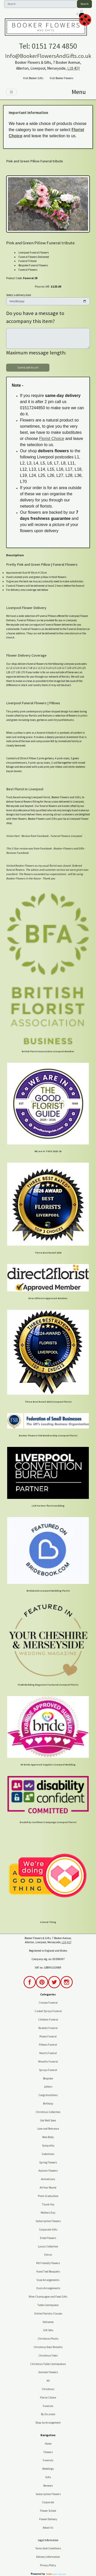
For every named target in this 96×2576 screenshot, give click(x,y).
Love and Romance (48, 2128)
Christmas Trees (48, 2355)
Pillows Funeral (48, 2044)
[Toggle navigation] (11, 92)
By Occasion (48, 2414)
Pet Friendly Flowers (48, 2263)
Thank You (48, 2204)
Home (48, 2443)
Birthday (48, 2103)
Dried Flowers (48, 2238)
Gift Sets (48, 2330)
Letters (48, 2086)
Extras (48, 2254)
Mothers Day (48, 2212)
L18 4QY (73, 68)
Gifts (48, 2477)
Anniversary (48, 2179)
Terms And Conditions (48, 2548)
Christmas (48, 2389)
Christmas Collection (48, 2112)
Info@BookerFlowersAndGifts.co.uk (48, 55)
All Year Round (48, 2187)
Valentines (48, 2154)
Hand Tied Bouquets (48, 2271)
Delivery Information (48, 2557)
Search (84, 4)
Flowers (48, 2452)
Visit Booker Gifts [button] (33, 78)
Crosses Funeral (48, 2002)
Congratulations (48, 2095)
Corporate (48, 2502)
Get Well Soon (48, 2120)
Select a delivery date (18, 295)
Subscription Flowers (48, 2221)
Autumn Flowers (48, 2170)
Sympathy (48, 2145)
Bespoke (48, 2078)
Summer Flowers (48, 2372)
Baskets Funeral (48, 2028)
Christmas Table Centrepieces (48, 2364)
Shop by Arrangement (48, 2422)
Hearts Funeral (48, 2053)
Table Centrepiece (48, 2305)
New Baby (48, 2137)
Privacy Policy (48, 2565)
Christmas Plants (48, 2338)
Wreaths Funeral (48, 2061)
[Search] (40, 4)
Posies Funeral (48, 2036)
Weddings (48, 2468)
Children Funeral (48, 2019)
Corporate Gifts (48, 2229)
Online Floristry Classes (48, 2313)
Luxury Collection (48, 2246)
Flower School (48, 2510)
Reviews (48, 2485)
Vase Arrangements (48, 2280)
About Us (48, 2527)
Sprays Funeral (48, 2070)
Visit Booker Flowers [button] (61, 78)
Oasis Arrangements (48, 2288)
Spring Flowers (48, 2162)
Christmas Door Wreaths (48, 2347)
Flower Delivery (48, 2519)
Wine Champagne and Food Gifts (48, 2296)
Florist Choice (51, 438)
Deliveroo (48, 2322)
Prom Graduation (48, 2196)
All (48, 2380)
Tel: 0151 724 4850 (48, 46)
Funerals (48, 2406)
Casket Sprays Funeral (48, 2011)
